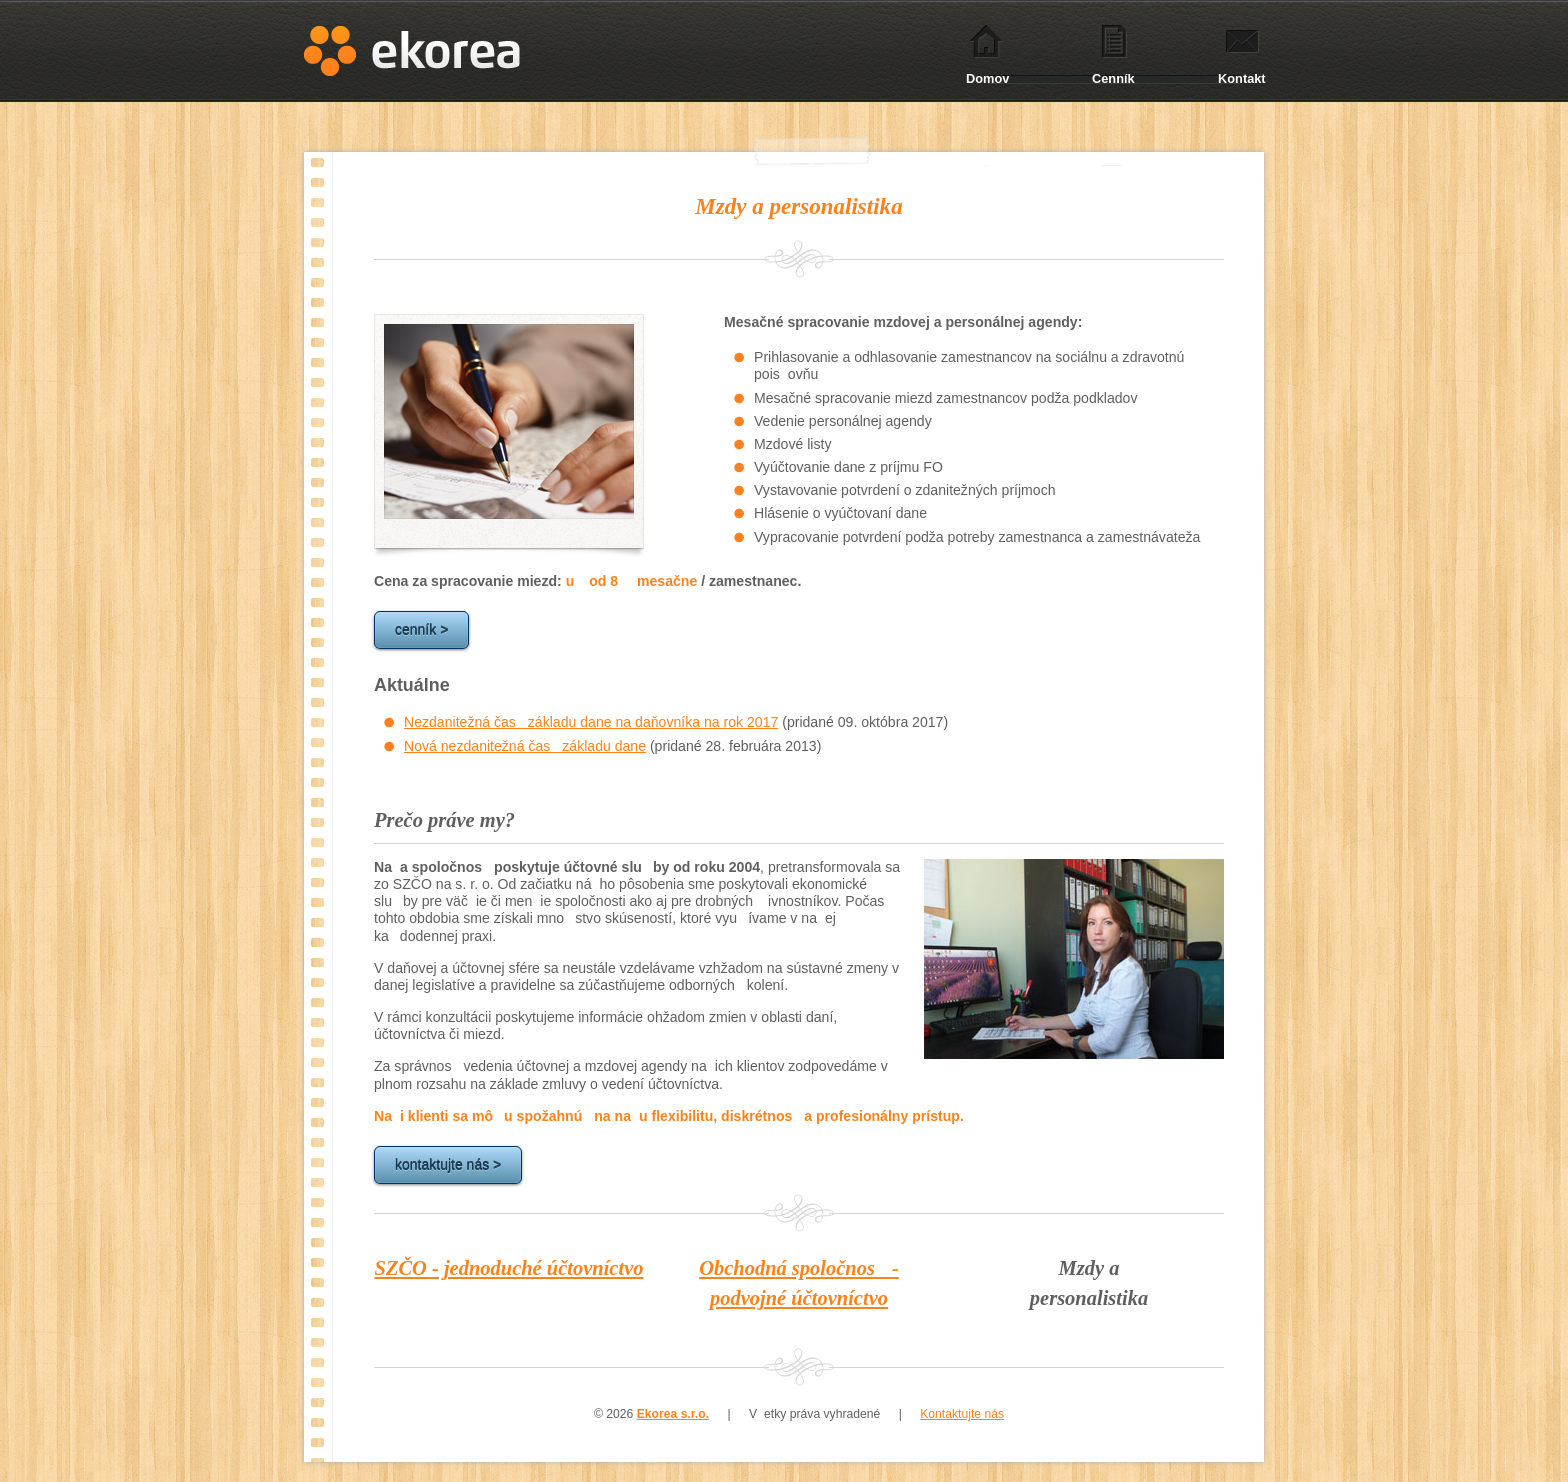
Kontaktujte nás (962, 1414)
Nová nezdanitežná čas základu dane (525, 746)
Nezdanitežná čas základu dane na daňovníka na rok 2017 (591, 722)
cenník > (421, 630)
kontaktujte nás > (448, 1165)
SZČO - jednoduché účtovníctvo (509, 1268)
